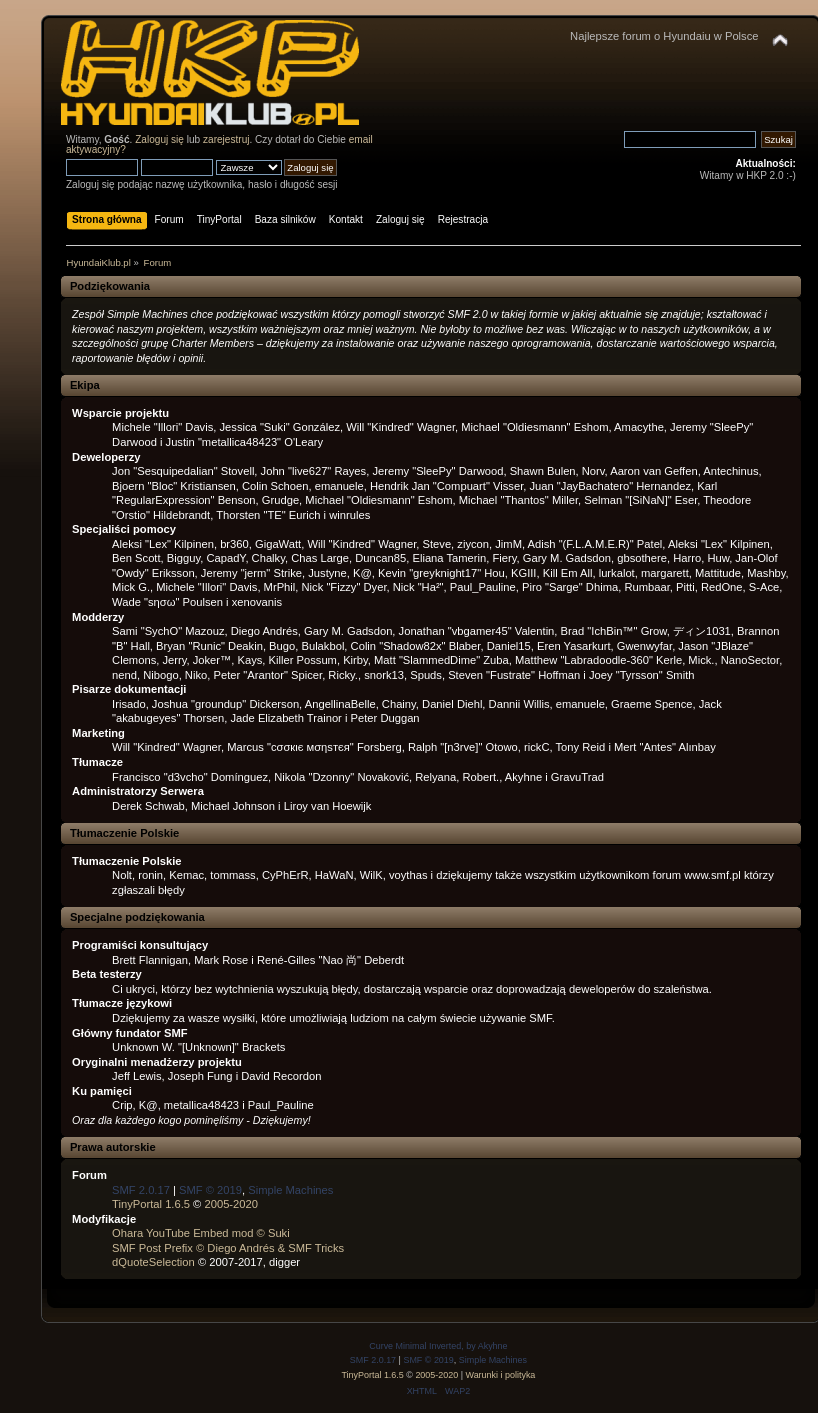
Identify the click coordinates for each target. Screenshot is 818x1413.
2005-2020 (231, 1204)
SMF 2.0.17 (141, 1190)
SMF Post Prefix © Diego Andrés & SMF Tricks (228, 1248)
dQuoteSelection (153, 1262)
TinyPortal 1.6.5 (151, 1204)
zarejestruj (226, 139)
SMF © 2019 (210, 1190)
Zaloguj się (159, 139)
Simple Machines (290, 1190)
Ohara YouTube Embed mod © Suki (201, 1233)
